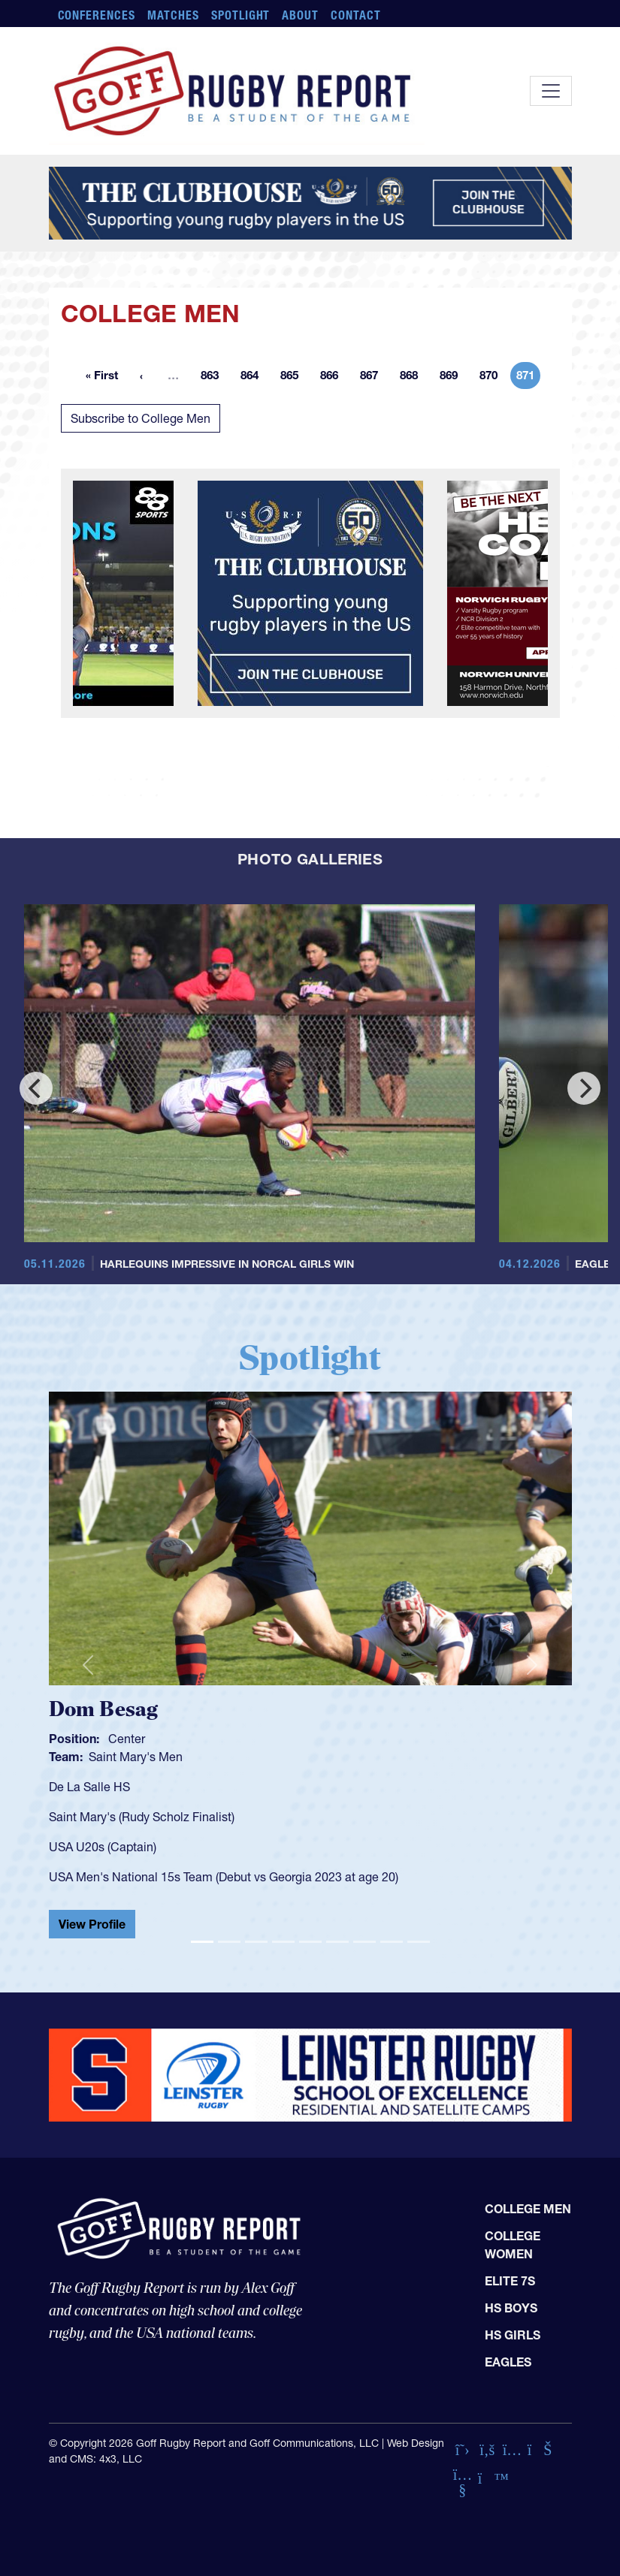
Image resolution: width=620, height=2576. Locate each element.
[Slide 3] (256, 1941)
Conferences (97, 15)
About (300, 15)
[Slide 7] (364, 1941)
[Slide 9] (418, 1941)
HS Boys (511, 2307)
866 (333, 378)
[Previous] (36, 1088)
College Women (512, 2244)
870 (493, 378)
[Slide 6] (337, 1941)
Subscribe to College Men (140, 418)
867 (373, 378)
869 (453, 378)
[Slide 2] (229, 1941)
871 (528, 378)
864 (254, 378)
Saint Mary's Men (136, 1756)
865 (293, 378)
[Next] (583, 1088)
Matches (173, 15)
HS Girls (512, 2334)
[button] (88, 1665)
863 (214, 378)
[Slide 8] (391, 1941)
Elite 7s (510, 2280)
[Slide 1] (202, 1941)
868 (413, 378)
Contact (356, 15)
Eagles (508, 2361)
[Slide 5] (310, 1941)
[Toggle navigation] (551, 91)
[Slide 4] (283, 1941)
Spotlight (241, 15)
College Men (528, 2208)
